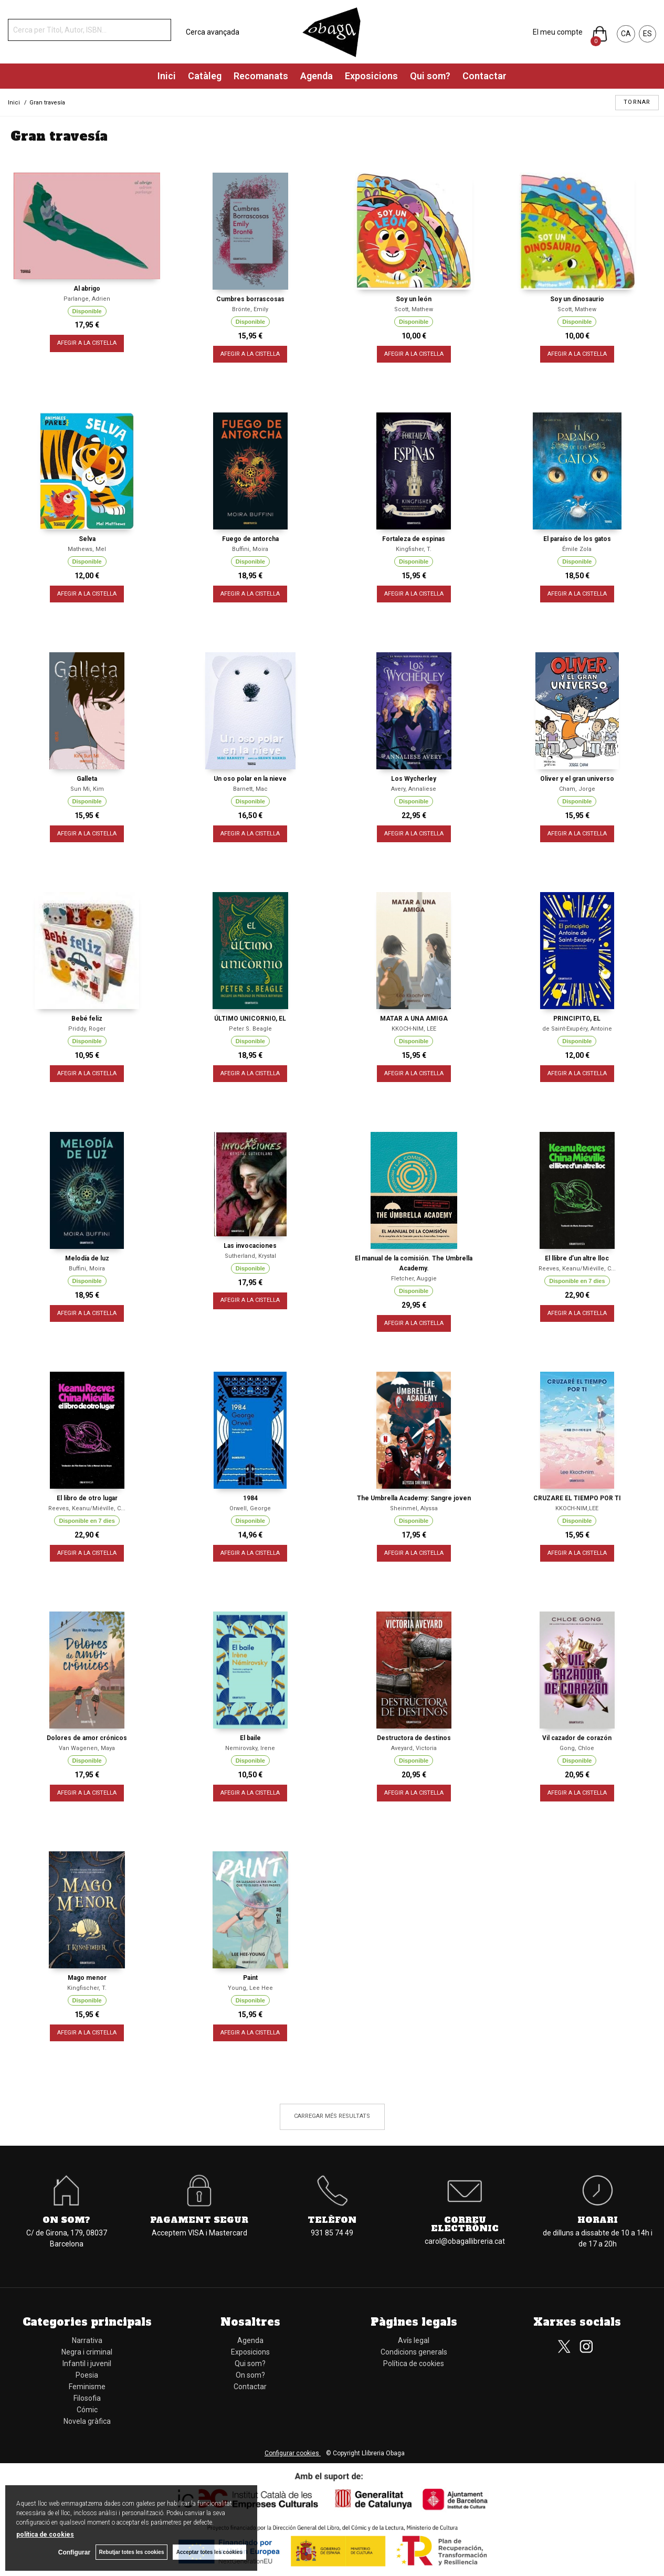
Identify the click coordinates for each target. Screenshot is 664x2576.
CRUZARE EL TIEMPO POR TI (577, 1498)
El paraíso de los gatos (577, 539)
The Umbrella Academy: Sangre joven (414, 1498)
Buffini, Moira (250, 549)
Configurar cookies (293, 2453)
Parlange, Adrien (87, 298)
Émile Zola (577, 549)
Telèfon (332, 2219)
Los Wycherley (413, 778)
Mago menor (87, 1977)
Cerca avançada (212, 32)
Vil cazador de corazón (577, 1738)
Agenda (316, 75)
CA (626, 33)
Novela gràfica (87, 2421)
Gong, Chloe (577, 1748)
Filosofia (87, 2398)
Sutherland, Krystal (250, 1256)
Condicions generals (414, 2352)
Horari (597, 2219)
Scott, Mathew (413, 309)
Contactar (484, 75)
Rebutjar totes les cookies (131, 2552)
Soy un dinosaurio (577, 299)
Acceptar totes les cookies (209, 2552)
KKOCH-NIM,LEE (576, 1508)
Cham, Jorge (577, 789)
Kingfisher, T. (413, 549)
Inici (166, 75)
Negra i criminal (86, 2352)
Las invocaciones (250, 1245)
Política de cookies (413, 2363)
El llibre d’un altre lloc (577, 1258)
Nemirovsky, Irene (250, 1748)
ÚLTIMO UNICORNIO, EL (250, 1018)
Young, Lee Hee (250, 1988)
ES (647, 33)
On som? (66, 2219)
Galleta (87, 778)
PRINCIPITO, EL (576, 1018)
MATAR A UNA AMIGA (414, 1018)
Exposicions (371, 75)
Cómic (87, 2409)
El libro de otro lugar (87, 1498)
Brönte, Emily (250, 309)
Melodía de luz (87, 1258)
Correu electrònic (465, 2223)
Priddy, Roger (87, 1028)
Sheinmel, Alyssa (414, 1508)
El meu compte (558, 32)
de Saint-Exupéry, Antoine (577, 1028)
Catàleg (205, 75)
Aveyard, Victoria (414, 1748)
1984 (250, 1498)
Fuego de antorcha (250, 539)
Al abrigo (86, 288)
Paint (250, 1977)
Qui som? (430, 75)
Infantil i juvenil (86, 2363)
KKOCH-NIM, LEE (414, 1028)
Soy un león (413, 299)
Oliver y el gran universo (577, 778)
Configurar (74, 2552)
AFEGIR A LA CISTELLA (87, 343)
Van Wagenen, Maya (87, 1748)
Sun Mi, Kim (87, 789)
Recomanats (261, 75)
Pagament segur (199, 2219)
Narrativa (87, 2340)
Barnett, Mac (250, 789)
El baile (250, 1738)
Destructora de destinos (414, 1738)
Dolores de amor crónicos (87, 1738)
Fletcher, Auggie (414, 1278)
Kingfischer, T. (87, 1988)
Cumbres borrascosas (250, 299)
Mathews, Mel (87, 549)
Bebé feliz (86, 1018)
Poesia (87, 2375)
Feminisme (87, 2386)
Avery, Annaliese (413, 789)
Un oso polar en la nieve (250, 778)
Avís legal (413, 2340)
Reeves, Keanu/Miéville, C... (577, 1268)
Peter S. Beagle (250, 1028)
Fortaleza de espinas (413, 539)
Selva (87, 539)
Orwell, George (250, 1508)
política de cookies (45, 2534)
